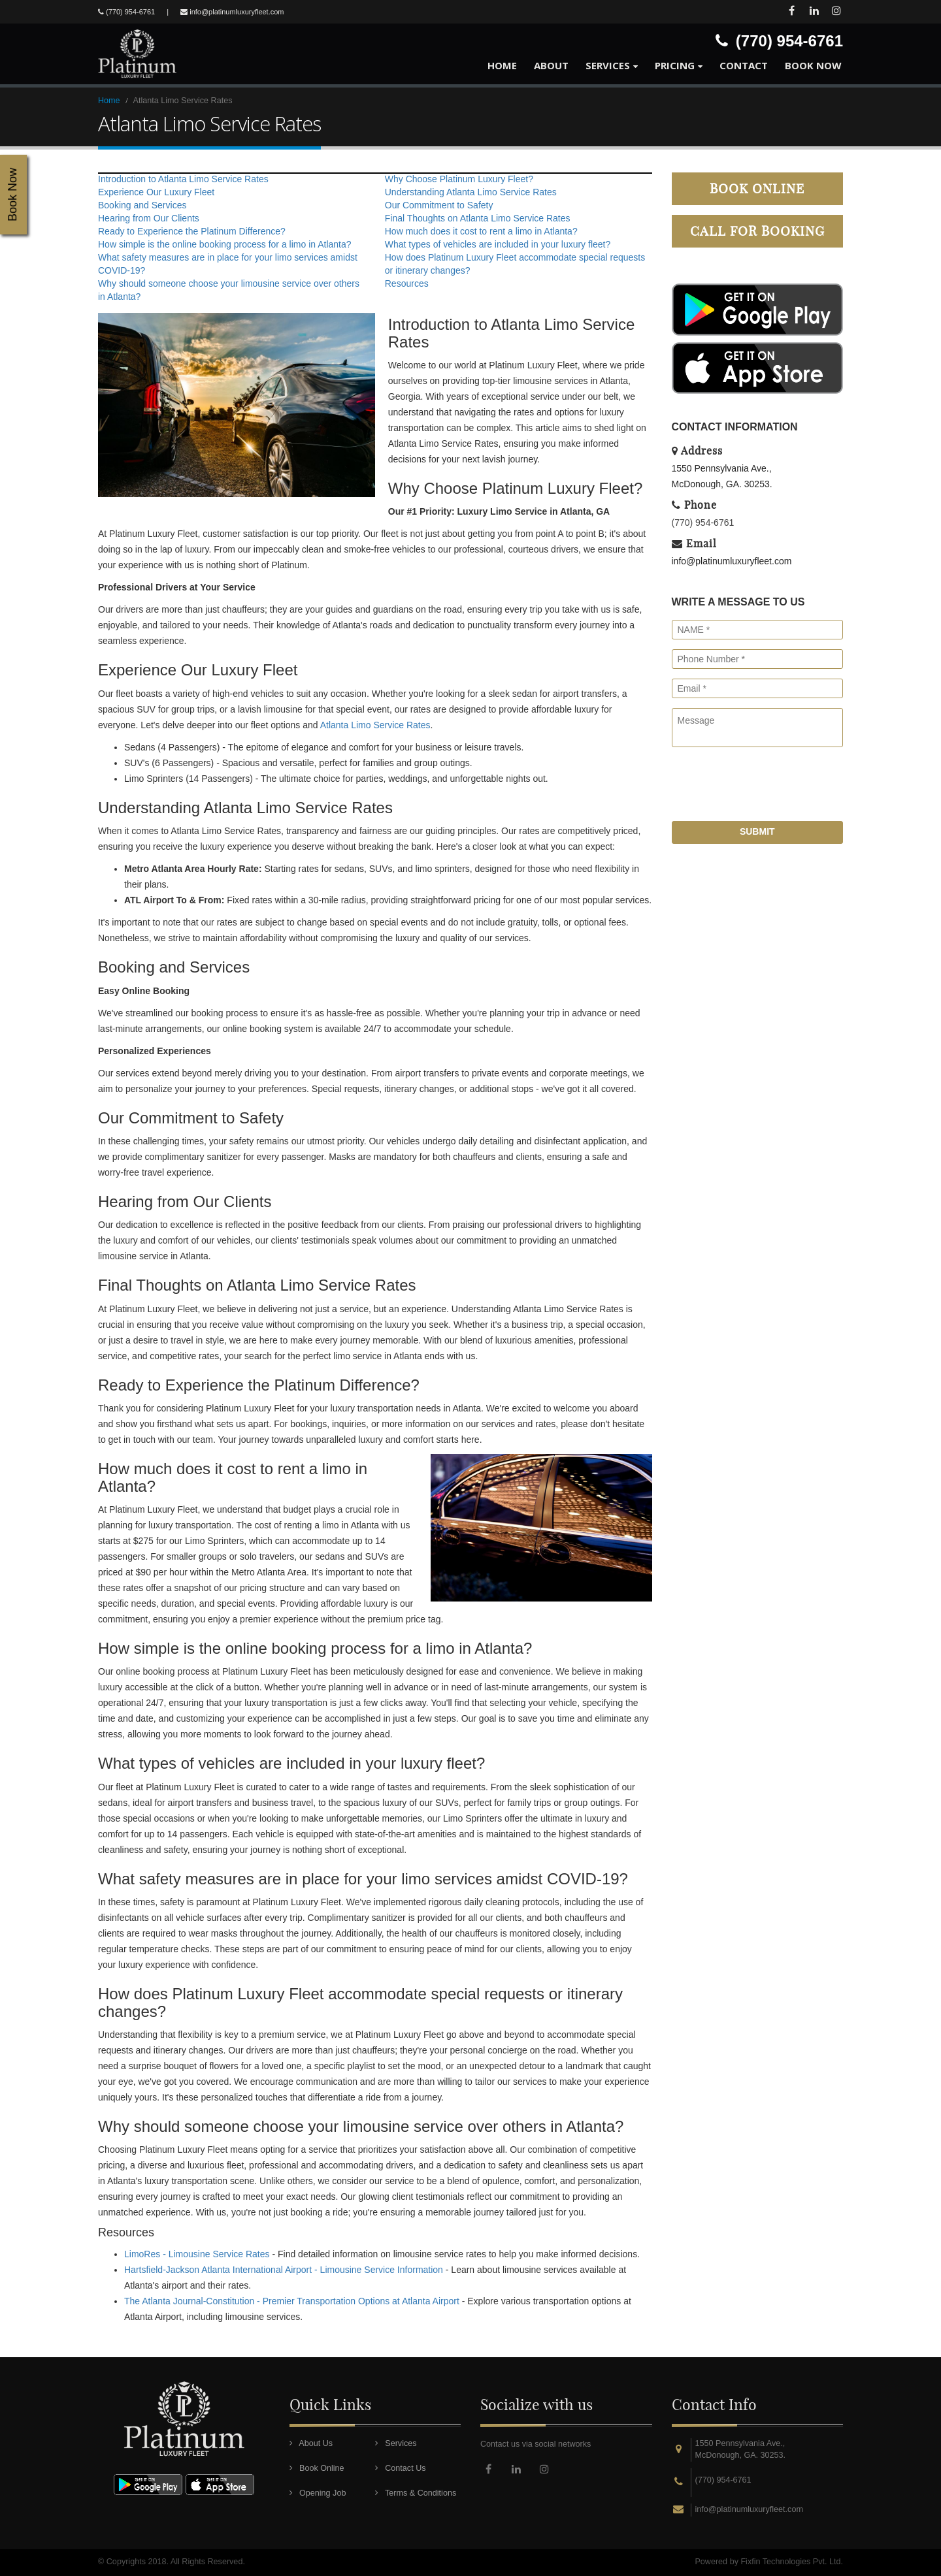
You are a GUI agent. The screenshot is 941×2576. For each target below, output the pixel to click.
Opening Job (317, 2493)
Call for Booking (757, 231)
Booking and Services (142, 205)
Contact (743, 65)
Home (502, 65)
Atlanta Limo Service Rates (375, 725)
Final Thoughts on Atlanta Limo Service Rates (477, 218)
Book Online (757, 188)
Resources (407, 283)
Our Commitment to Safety (439, 205)
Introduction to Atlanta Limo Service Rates (183, 179)
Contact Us (400, 2468)
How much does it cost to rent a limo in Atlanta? (481, 231)
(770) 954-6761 (703, 522)
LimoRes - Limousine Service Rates (197, 2254)
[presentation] (771, 789)
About (551, 65)
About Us (311, 2443)
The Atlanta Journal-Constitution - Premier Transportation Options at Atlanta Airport (291, 2301)
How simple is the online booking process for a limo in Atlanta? (225, 244)
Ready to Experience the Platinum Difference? (192, 231)
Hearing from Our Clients (148, 218)
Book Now (813, 65)
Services (608, 65)
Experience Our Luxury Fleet (156, 192)
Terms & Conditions (415, 2493)
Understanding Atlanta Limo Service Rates (471, 192)
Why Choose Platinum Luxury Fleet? (459, 179)
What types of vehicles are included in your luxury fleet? (498, 244)
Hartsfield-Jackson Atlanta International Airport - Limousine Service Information (283, 2269)
